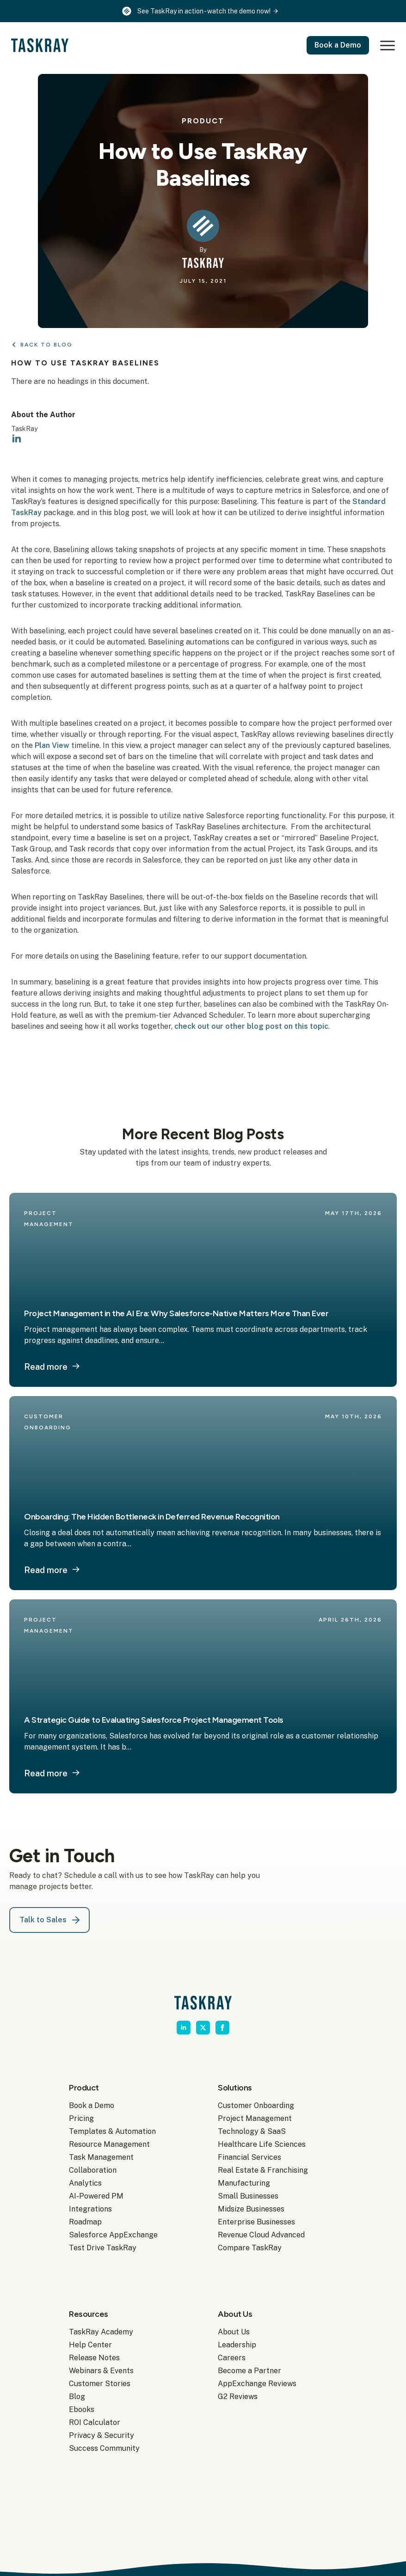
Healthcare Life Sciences (262, 2144)
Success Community (104, 2448)
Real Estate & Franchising (263, 2170)
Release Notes (94, 2357)
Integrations (90, 2209)
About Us (234, 2331)
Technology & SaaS (252, 2131)
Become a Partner (249, 2370)
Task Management (101, 2157)
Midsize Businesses (251, 2209)
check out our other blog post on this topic (251, 1026)
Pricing (81, 2118)
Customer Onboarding (256, 2105)
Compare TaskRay (250, 2247)
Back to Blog (46, 344)
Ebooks (81, 2409)
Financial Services (249, 2157)
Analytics (85, 2183)
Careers (232, 2357)
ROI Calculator (94, 2422)
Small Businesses (248, 2196)
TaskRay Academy (101, 2331)
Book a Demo (91, 2105)
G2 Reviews (238, 2396)
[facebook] (222, 2028)
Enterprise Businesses (256, 2222)
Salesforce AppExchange (113, 2234)
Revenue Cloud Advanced (261, 2234)
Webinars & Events (101, 2370)
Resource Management (109, 2144)
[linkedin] (16, 438)
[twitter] (203, 2028)
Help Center (90, 2344)
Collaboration (93, 2170)
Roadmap (85, 2222)
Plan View (52, 745)
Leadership (237, 2344)
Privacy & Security (101, 2435)
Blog (77, 2396)
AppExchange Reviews (257, 2383)
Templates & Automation (112, 2131)
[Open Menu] (385, 45)
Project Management (255, 2118)
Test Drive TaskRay (102, 2247)
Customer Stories (99, 2383)
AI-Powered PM (96, 2196)
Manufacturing (244, 2183)
